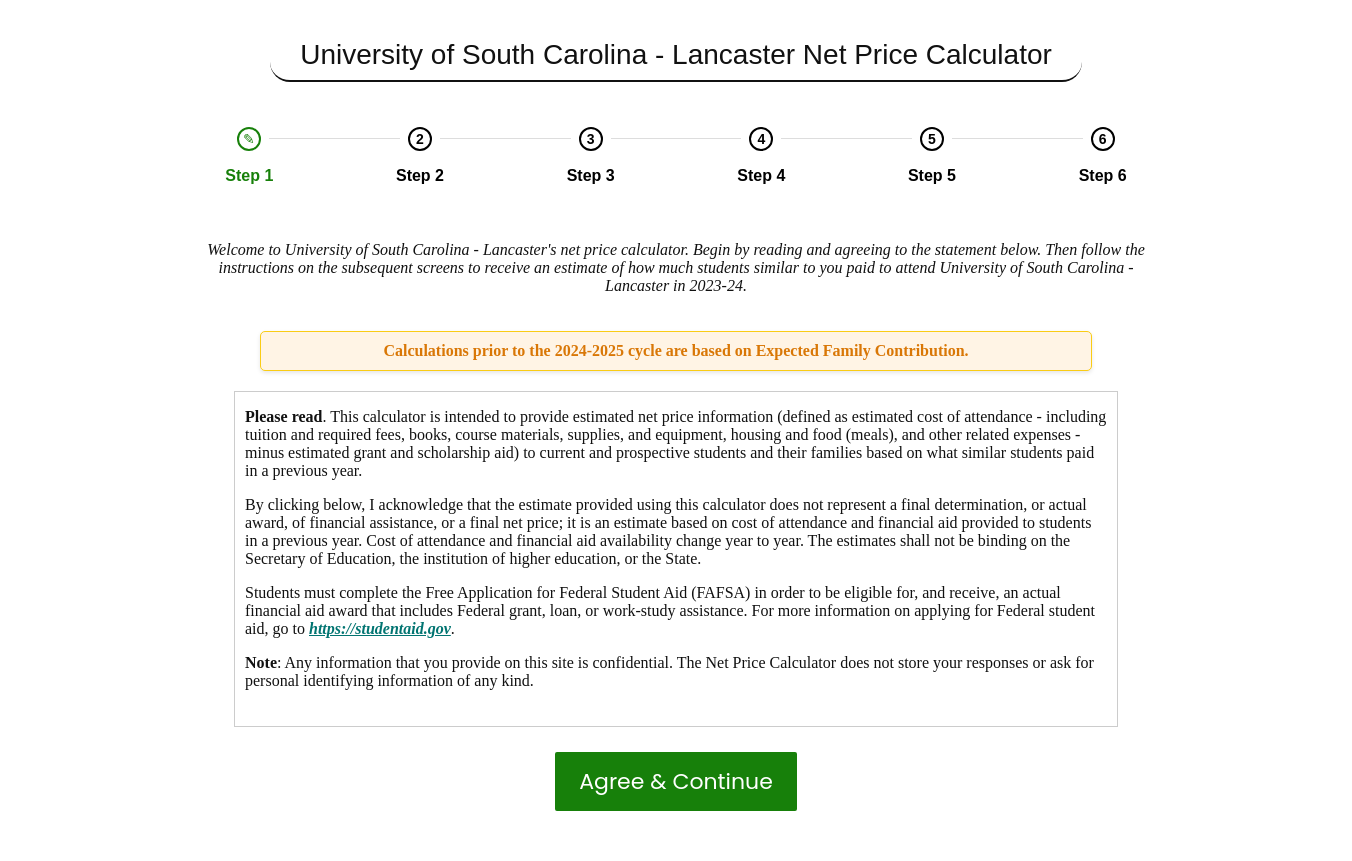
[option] (249, 156)
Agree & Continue (676, 781)
